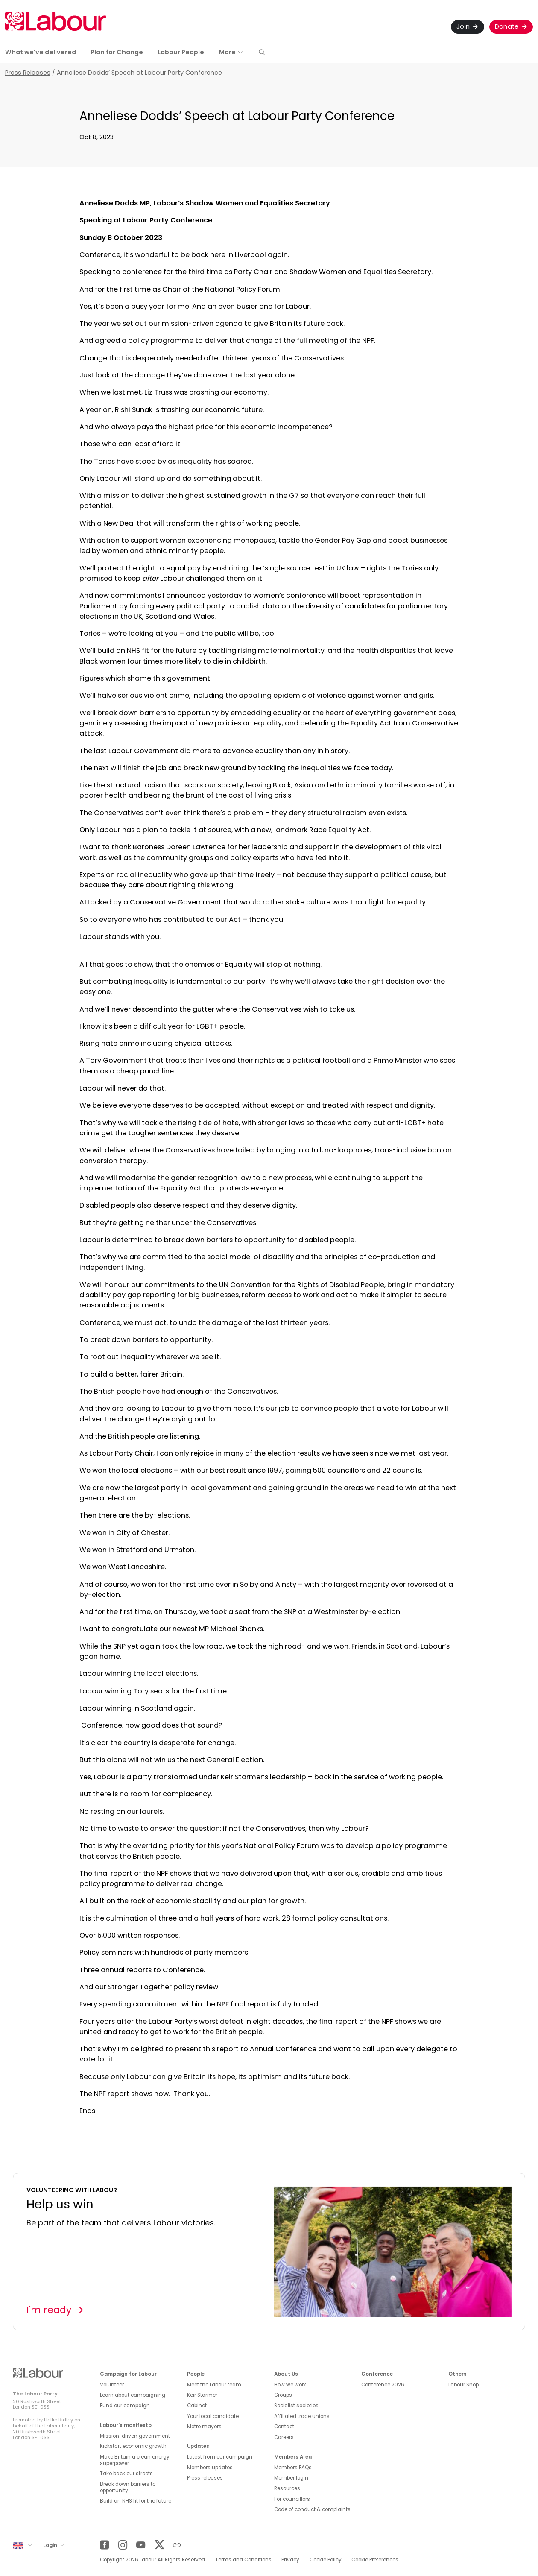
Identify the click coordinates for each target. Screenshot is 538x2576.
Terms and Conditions (243, 2559)
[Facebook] (104, 2545)
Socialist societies (296, 2405)
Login (50, 2545)
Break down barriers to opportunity (127, 2487)
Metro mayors (204, 2426)
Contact (284, 2426)
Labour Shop (463, 2384)
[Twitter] (159, 2545)
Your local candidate (213, 2416)
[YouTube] (140, 2545)
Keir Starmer (202, 2395)
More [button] (227, 52)
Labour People (181, 52)
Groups (283, 2395)
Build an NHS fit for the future (135, 2500)
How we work (290, 2384)
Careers (284, 2437)
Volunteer (112, 2384)
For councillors (292, 2499)
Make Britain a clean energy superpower (135, 2460)
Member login (291, 2477)
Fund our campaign (125, 2405)
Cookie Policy (326, 2559)
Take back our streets (126, 2473)
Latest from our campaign (219, 2456)
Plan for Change (117, 52)
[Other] (177, 2545)
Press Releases (27, 72)
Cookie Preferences (374, 2559)
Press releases (205, 2477)
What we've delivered (40, 52)
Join (463, 26)
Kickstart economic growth (133, 2446)
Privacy (290, 2559)
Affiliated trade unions (302, 2416)
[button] (261, 53)
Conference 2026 (382, 2384)
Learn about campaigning (132, 2395)
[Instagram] (122, 2545)
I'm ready (48, 2309)
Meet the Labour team (214, 2384)
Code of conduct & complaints (312, 2509)
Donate (507, 26)
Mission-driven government (135, 2436)
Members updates (210, 2467)
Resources (287, 2488)
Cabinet (197, 2405)
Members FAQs (293, 2467)
